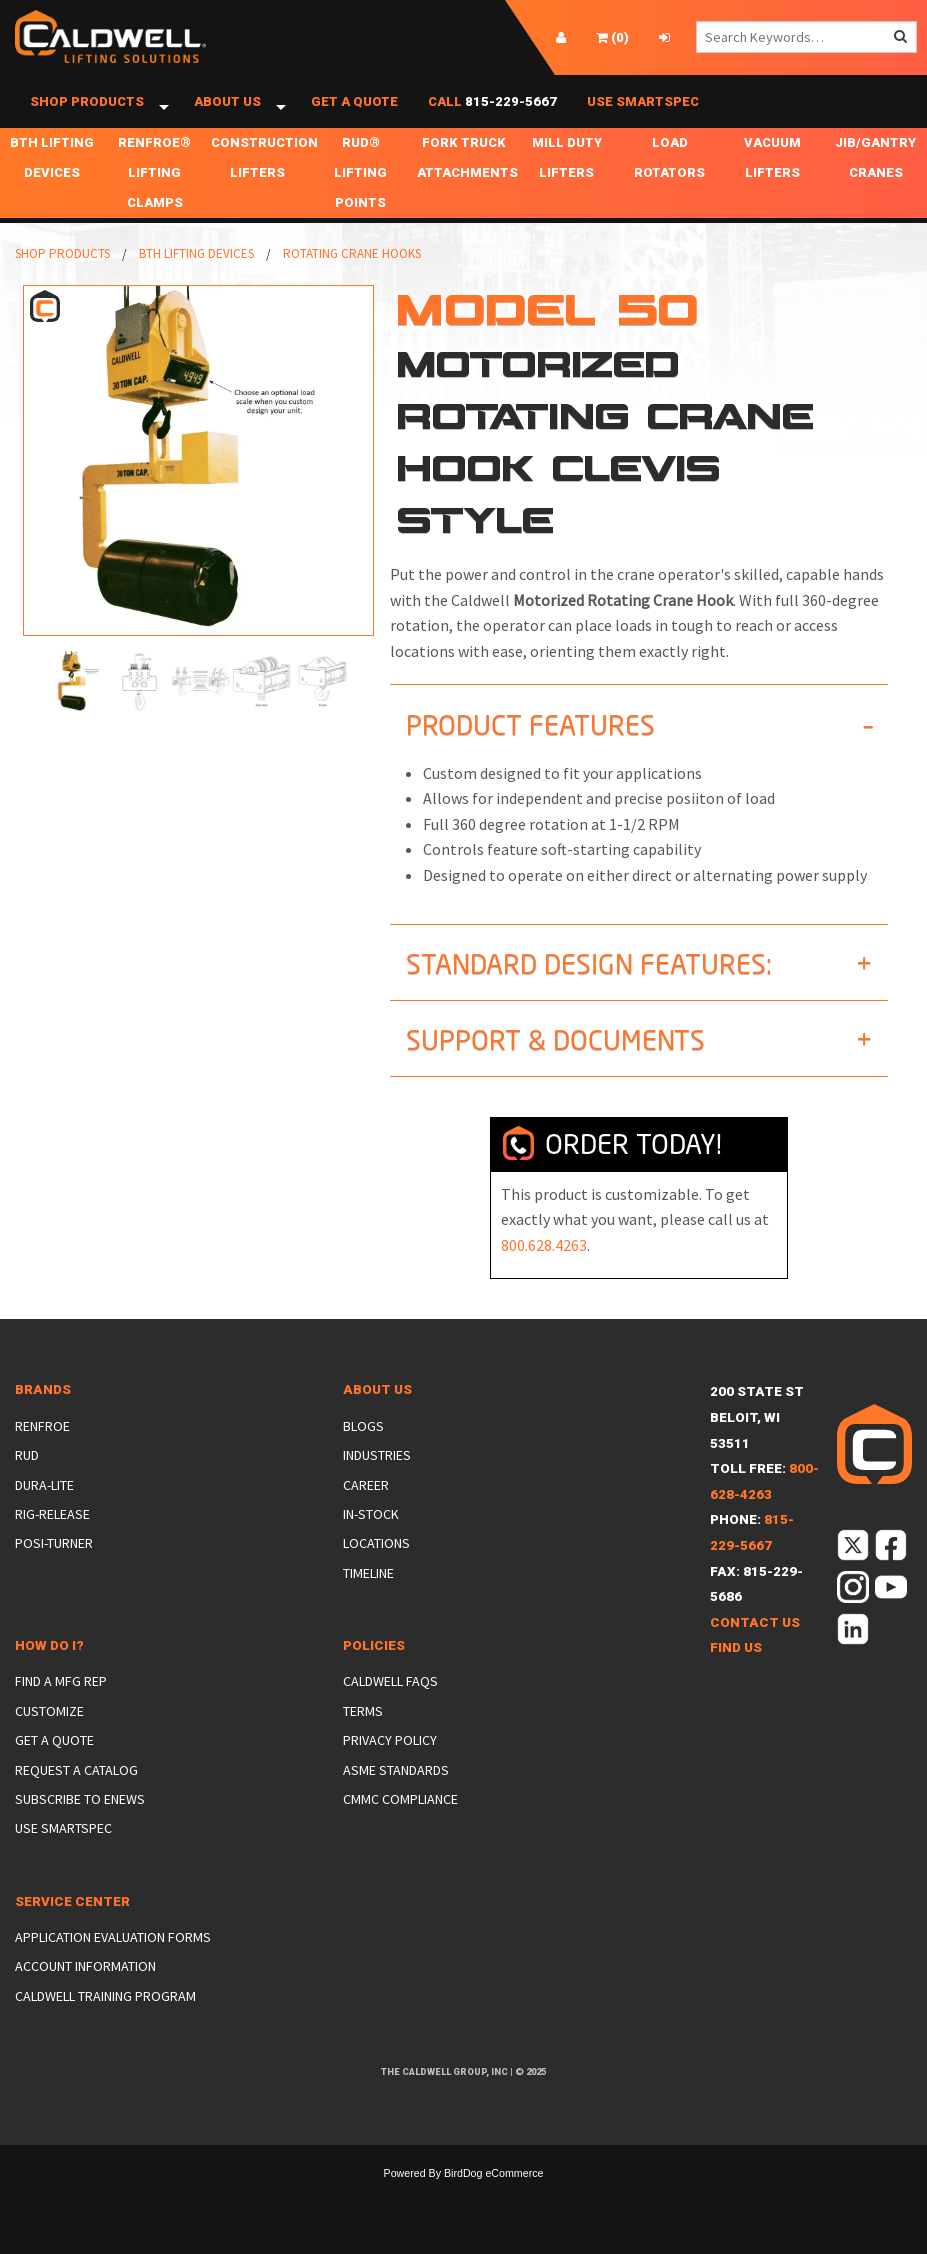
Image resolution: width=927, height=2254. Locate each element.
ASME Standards (396, 1792)
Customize (49, 1733)
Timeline (368, 1595)
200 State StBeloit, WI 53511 (757, 1439)
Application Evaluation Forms (113, 1959)
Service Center (72, 1923)
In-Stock (371, 1536)
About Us (227, 112)
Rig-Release (52, 1536)
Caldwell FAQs (390, 1703)
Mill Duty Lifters (567, 179)
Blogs (363, 1448)
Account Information (85, 1988)
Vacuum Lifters (772, 179)
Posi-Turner (54, 1565)
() (612, 37)
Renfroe (42, 1448)
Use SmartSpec (643, 112)
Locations (376, 1565)
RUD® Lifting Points (360, 194)
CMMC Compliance (400, 1821)
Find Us (736, 1669)
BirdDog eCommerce (494, 2195)
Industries (377, 1477)
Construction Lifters (260, 179)
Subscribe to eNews (80, 1821)
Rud (27, 1477)
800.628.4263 (544, 1267)
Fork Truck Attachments (466, 179)
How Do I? (49, 1667)
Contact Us (755, 1644)
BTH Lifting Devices (52, 179)
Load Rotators (669, 179)
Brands (43, 1411)
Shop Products (87, 112)
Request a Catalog (76, 1792)
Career (366, 1506)
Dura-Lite (44, 1506)
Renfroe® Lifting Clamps (154, 194)
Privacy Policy (390, 1762)
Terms (363, 1733)
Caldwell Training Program (105, 2018)
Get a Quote (354, 112)
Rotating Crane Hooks (352, 275)
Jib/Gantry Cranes (875, 179)
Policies (374, 1667)
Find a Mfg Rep (61, 1703)
